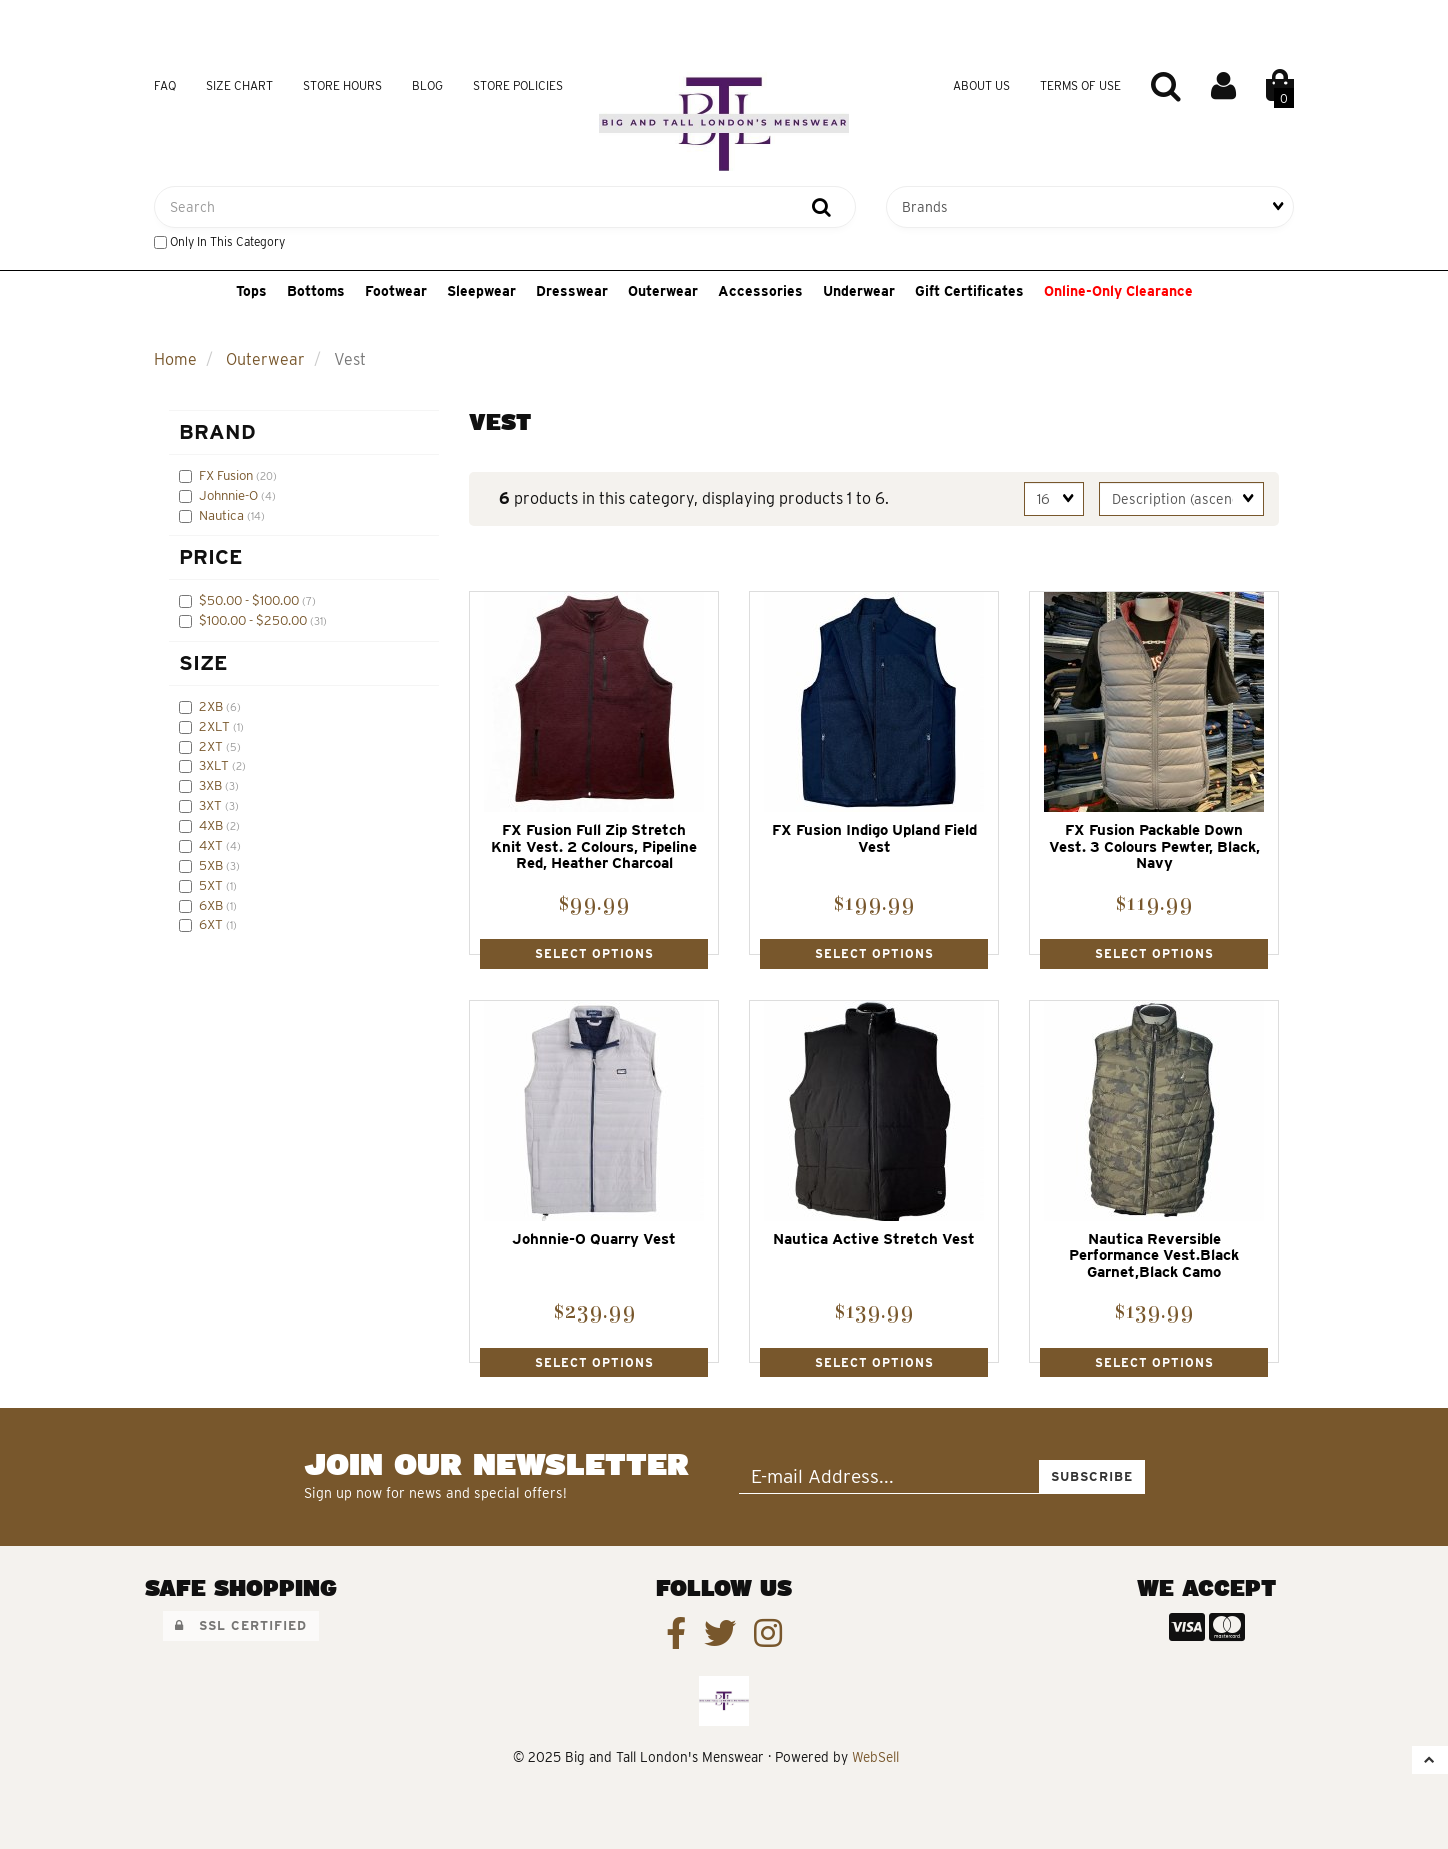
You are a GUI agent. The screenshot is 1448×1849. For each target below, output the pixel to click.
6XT (212, 924)
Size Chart (239, 85)
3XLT (215, 765)
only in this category (219, 241)
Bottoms (316, 291)
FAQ (165, 85)
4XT (212, 845)
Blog (427, 85)
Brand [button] (217, 431)
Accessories (760, 291)
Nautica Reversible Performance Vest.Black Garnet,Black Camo (1154, 1255)
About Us (981, 85)
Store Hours (342, 85)
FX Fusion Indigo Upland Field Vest (874, 838)
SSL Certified (241, 1625)
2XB (212, 706)
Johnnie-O (230, 495)
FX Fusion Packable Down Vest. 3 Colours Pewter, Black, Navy (1154, 846)
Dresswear (572, 291)
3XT (212, 805)
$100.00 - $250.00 (254, 620)
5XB (212, 865)
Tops (251, 291)
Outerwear (663, 291)
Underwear (859, 291)
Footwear (396, 291)
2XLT (216, 726)
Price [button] (211, 556)
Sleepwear (481, 291)
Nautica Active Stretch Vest (874, 1239)
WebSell (875, 1757)
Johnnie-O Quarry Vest (594, 1239)
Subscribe (1092, 1476)
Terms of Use (1080, 85)
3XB (212, 785)
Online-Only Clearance (1118, 291)
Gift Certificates (969, 291)
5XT (212, 885)
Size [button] (203, 662)
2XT (212, 746)
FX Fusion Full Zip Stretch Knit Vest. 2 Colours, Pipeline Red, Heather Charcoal (594, 846)
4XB (212, 825)
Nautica (223, 515)
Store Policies (518, 85)
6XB (212, 905)
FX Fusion (227, 475)
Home (175, 359)
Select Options (594, 953)
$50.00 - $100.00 (250, 600)
